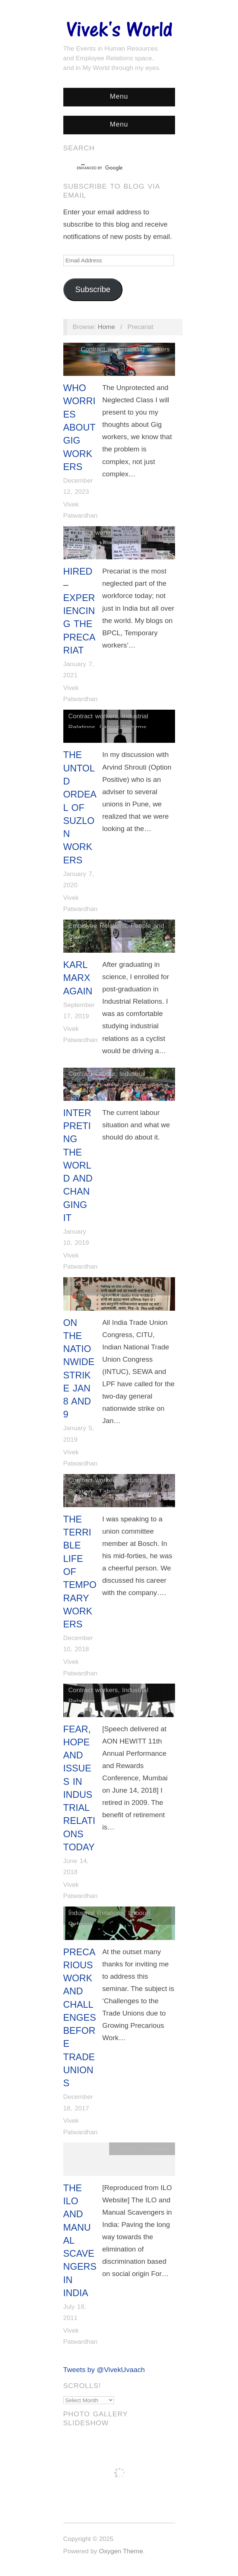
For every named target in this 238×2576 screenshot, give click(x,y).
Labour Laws (118, 1491)
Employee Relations (97, 925)
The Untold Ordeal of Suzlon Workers (80, 807)
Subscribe (93, 289)
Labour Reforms (122, 727)
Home (106, 326)
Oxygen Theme (121, 2551)
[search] (112, 168)
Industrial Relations (96, 1283)
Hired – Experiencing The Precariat (79, 610)
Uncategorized (137, 1294)
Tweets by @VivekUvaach (104, 2370)
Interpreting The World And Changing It (78, 1165)
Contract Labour (91, 1073)
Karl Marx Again (77, 977)
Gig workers (151, 349)
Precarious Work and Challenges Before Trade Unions (79, 2017)
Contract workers (105, 349)
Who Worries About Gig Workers (79, 427)
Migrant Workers (123, 543)
